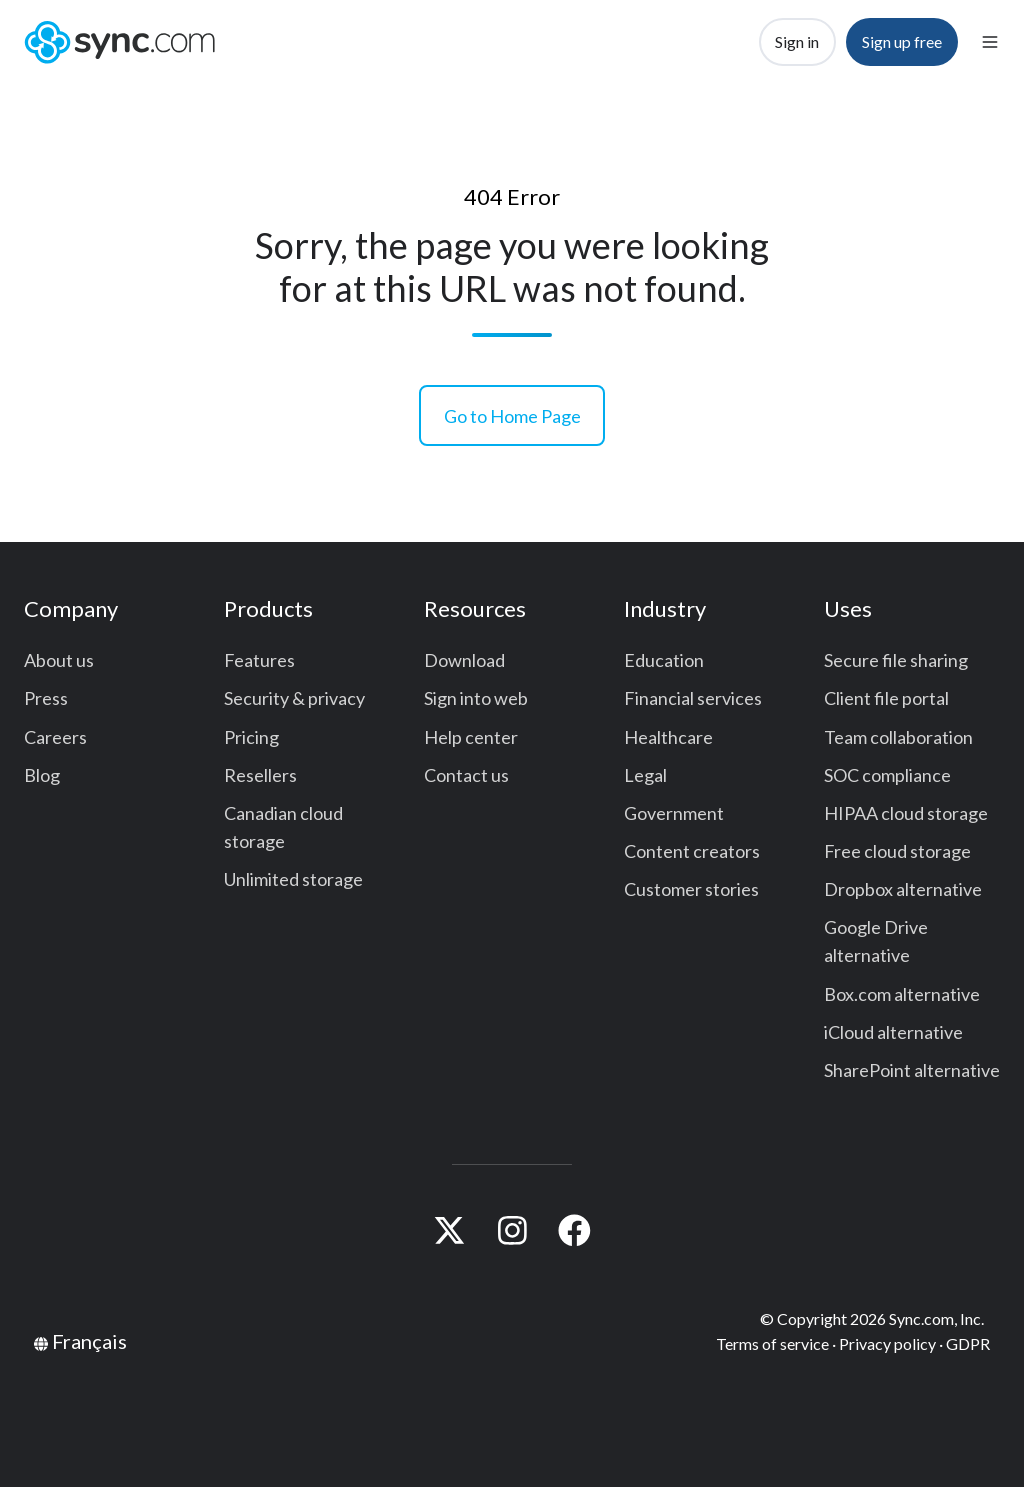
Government (674, 813)
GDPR (968, 1343)
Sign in (797, 41)
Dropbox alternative (903, 889)
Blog (42, 775)
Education (664, 660)
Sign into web (476, 698)
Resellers (260, 775)
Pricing (251, 737)
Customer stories (691, 889)
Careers (55, 737)
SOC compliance (887, 775)
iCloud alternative (893, 1032)
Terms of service (772, 1343)
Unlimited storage (293, 879)
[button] (990, 42)
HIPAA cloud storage (906, 813)
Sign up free (902, 41)
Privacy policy (887, 1343)
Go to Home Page (512, 416)
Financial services (693, 698)
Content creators (692, 851)
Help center (471, 737)
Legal (645, 775)
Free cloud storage (897, 851)
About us (59, 660)
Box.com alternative (902, 994)
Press (46, 698)
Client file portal (886, 698)
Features (259, 660)
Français (89, 1341)
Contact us (466, 775)
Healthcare (668, 737)
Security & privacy (294, 698)
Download (464, 660)
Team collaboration (898, 737)
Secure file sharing (896, 660)
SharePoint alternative (912, 1070)
